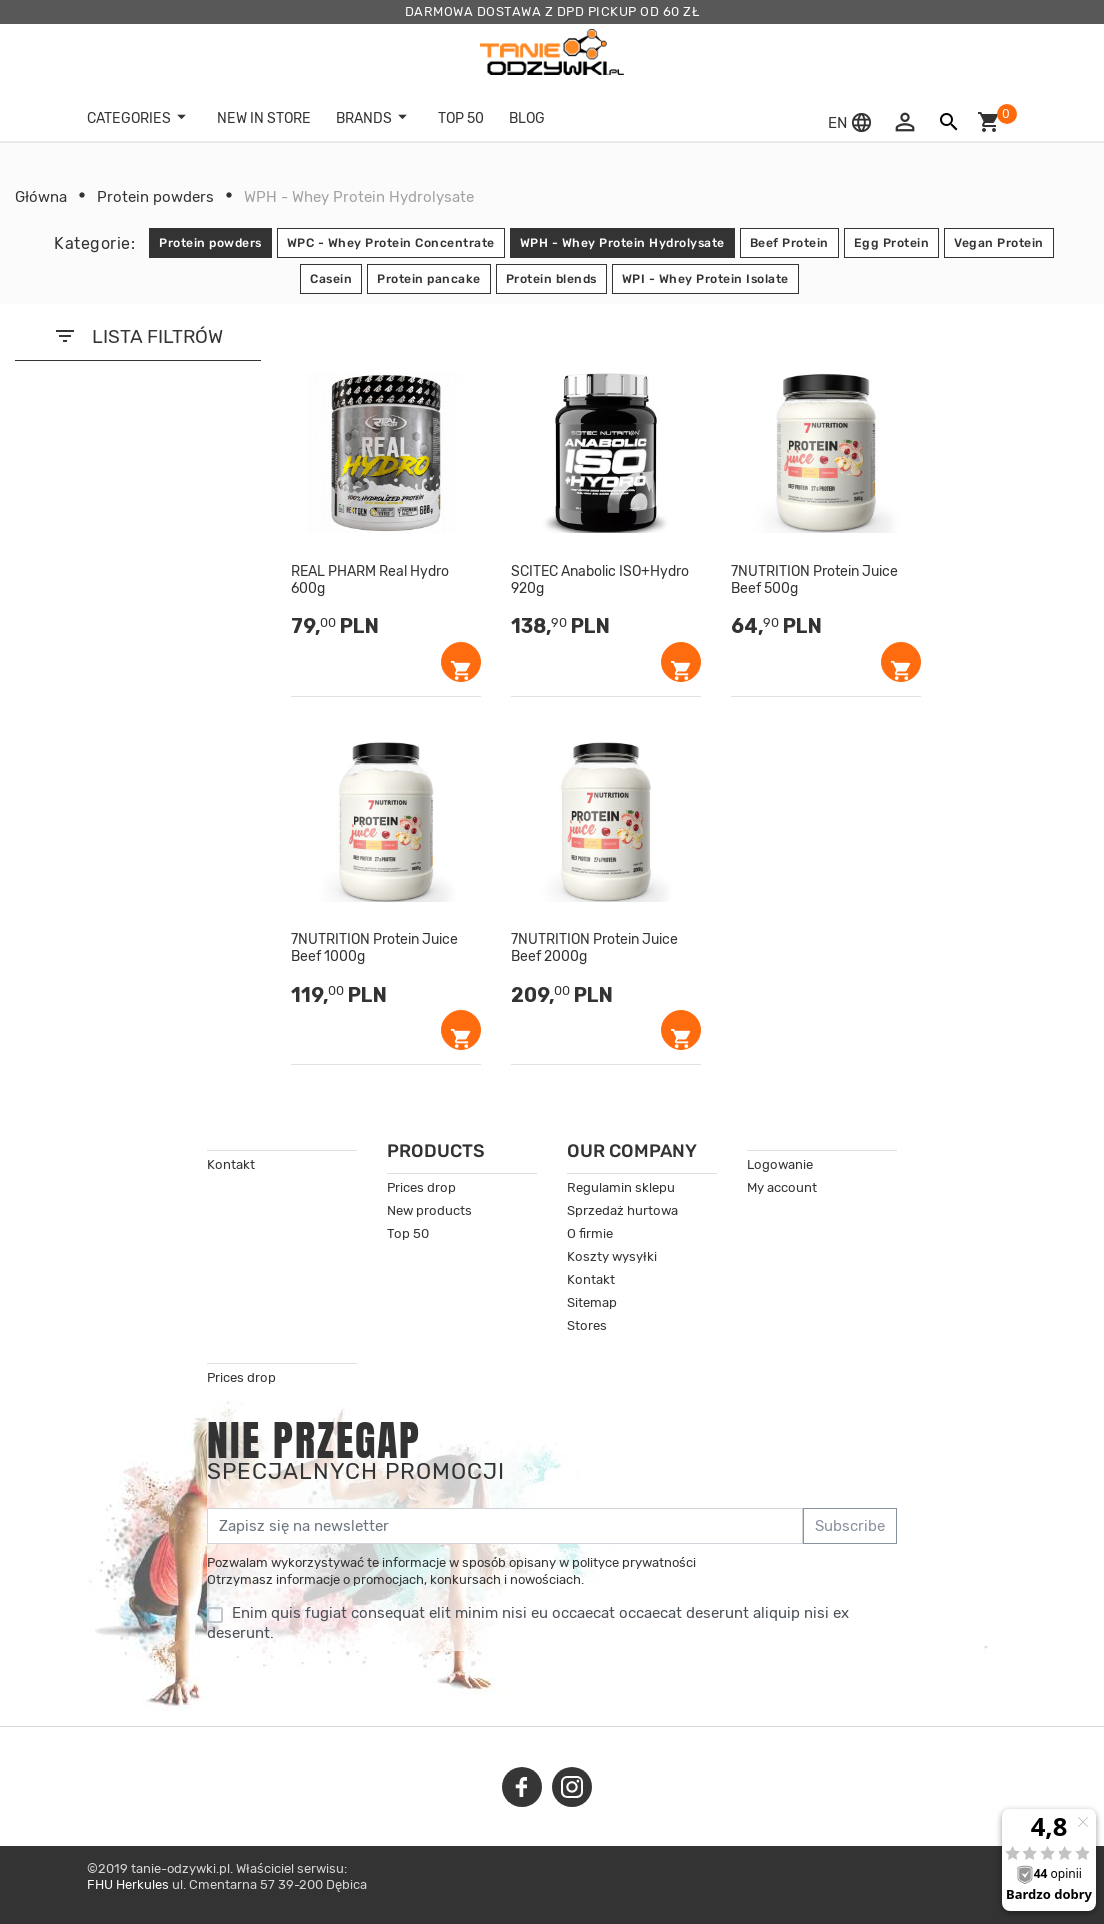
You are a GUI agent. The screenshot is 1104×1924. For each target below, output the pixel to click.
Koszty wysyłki (612, 1256)
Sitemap (592, 1302)
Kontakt (231, 1164)
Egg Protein (892, 243)
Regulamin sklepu (621, 1187)
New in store (264, 118)
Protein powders (210, 243)
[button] (852, 122)
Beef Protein (789, 243)
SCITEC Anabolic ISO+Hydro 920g (600, 580)
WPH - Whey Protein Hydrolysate (622, 243)
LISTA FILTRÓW (138, 336)
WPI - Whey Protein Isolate (705, 279)
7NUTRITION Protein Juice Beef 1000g (374, 948)
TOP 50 (461, 118)
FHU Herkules (128, 1884)
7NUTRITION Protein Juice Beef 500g (814, 580)
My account (782, 1187)
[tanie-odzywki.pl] (552, 52)
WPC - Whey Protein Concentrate (391, 243)
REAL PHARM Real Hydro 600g (370, 580)
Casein (331, 279)
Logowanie (780, 1164)
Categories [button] (139, 118)
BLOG (527, 118)
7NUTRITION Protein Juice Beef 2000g (594, 948)
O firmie (590, 1233)
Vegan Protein (999, 243)
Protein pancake (429, 279)
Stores (587, 1325)
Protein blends (551, 279)
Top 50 (408, 1233)
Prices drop (421, 1187)
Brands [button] (374, 118)
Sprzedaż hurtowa (622, 1210)
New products (429, 1210)
